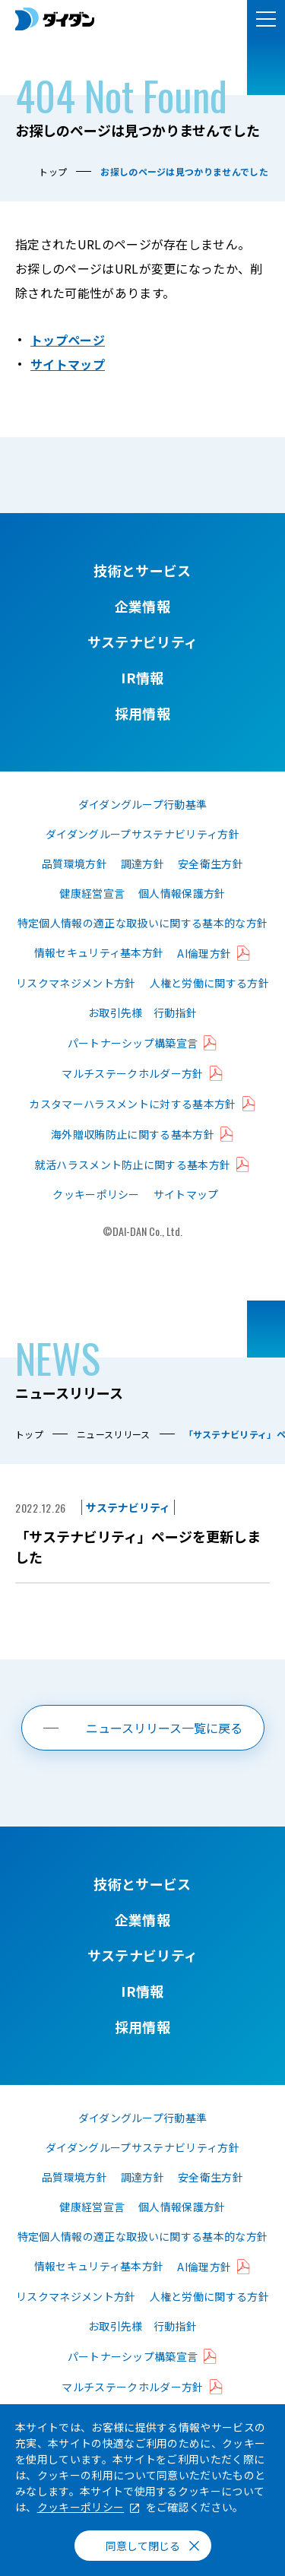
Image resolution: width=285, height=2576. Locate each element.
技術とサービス (142, 570)
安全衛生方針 (210, 863)
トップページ (67, 340)
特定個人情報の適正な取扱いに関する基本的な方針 (142, 922)
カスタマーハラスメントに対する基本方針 (132, 1103)
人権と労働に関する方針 (210, 982)
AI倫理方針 (204, 953)
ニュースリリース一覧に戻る (164, 1728)
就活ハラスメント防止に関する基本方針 (133, 1164)
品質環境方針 (74, 863)
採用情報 (142, 713)
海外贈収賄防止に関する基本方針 (132, 1134)
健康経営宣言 (92, 893)
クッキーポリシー (96, 1194)
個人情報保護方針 (182, 893)
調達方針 (142, 863)
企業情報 (142, 606)
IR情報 (142, 677)
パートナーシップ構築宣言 (133, 1042)
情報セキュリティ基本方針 (99, 952)
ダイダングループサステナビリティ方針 (142, 833)
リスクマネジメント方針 (76, 982)
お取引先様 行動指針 (142, 1012)
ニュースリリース (113, 1433)
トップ (53, 171)
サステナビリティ (142, 641)
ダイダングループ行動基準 (142, 804)
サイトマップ (67, 364)
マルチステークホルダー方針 (132, 1073)
